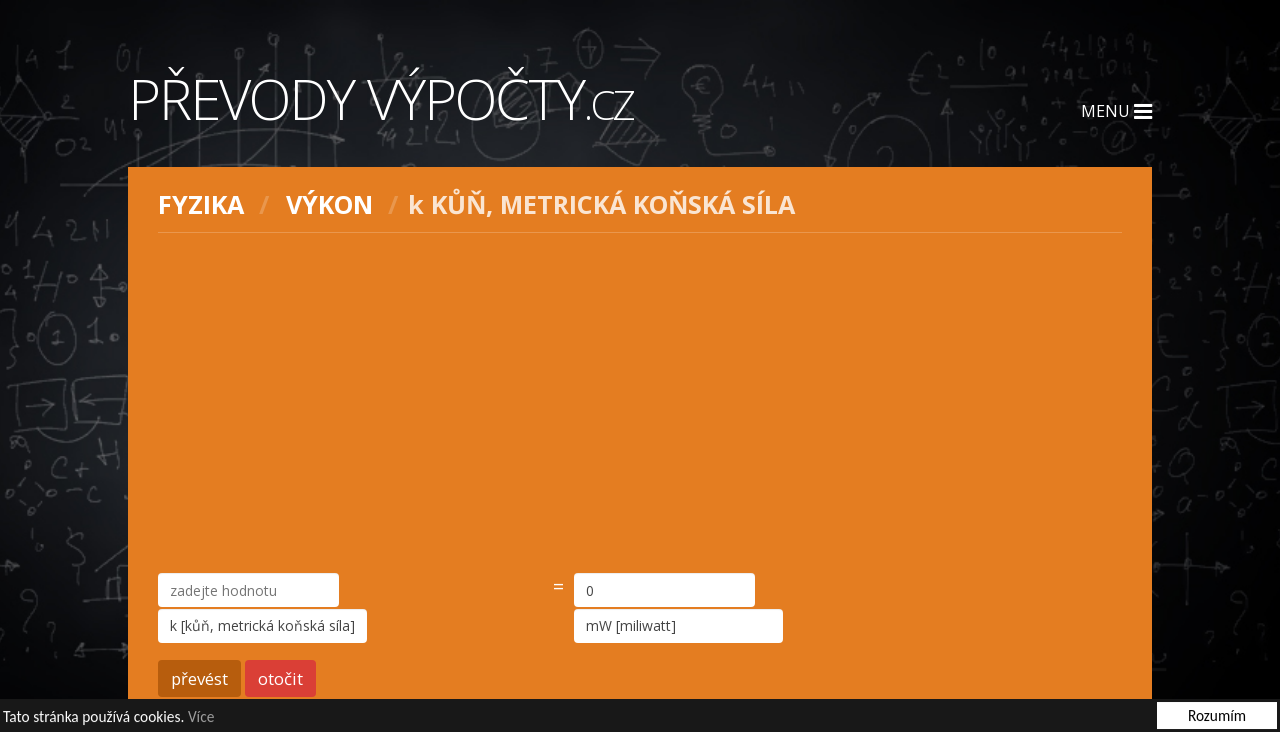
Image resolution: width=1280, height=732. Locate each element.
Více (201, 717)
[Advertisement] (640, 403)
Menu (1116, 111)
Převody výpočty (381, 98)
